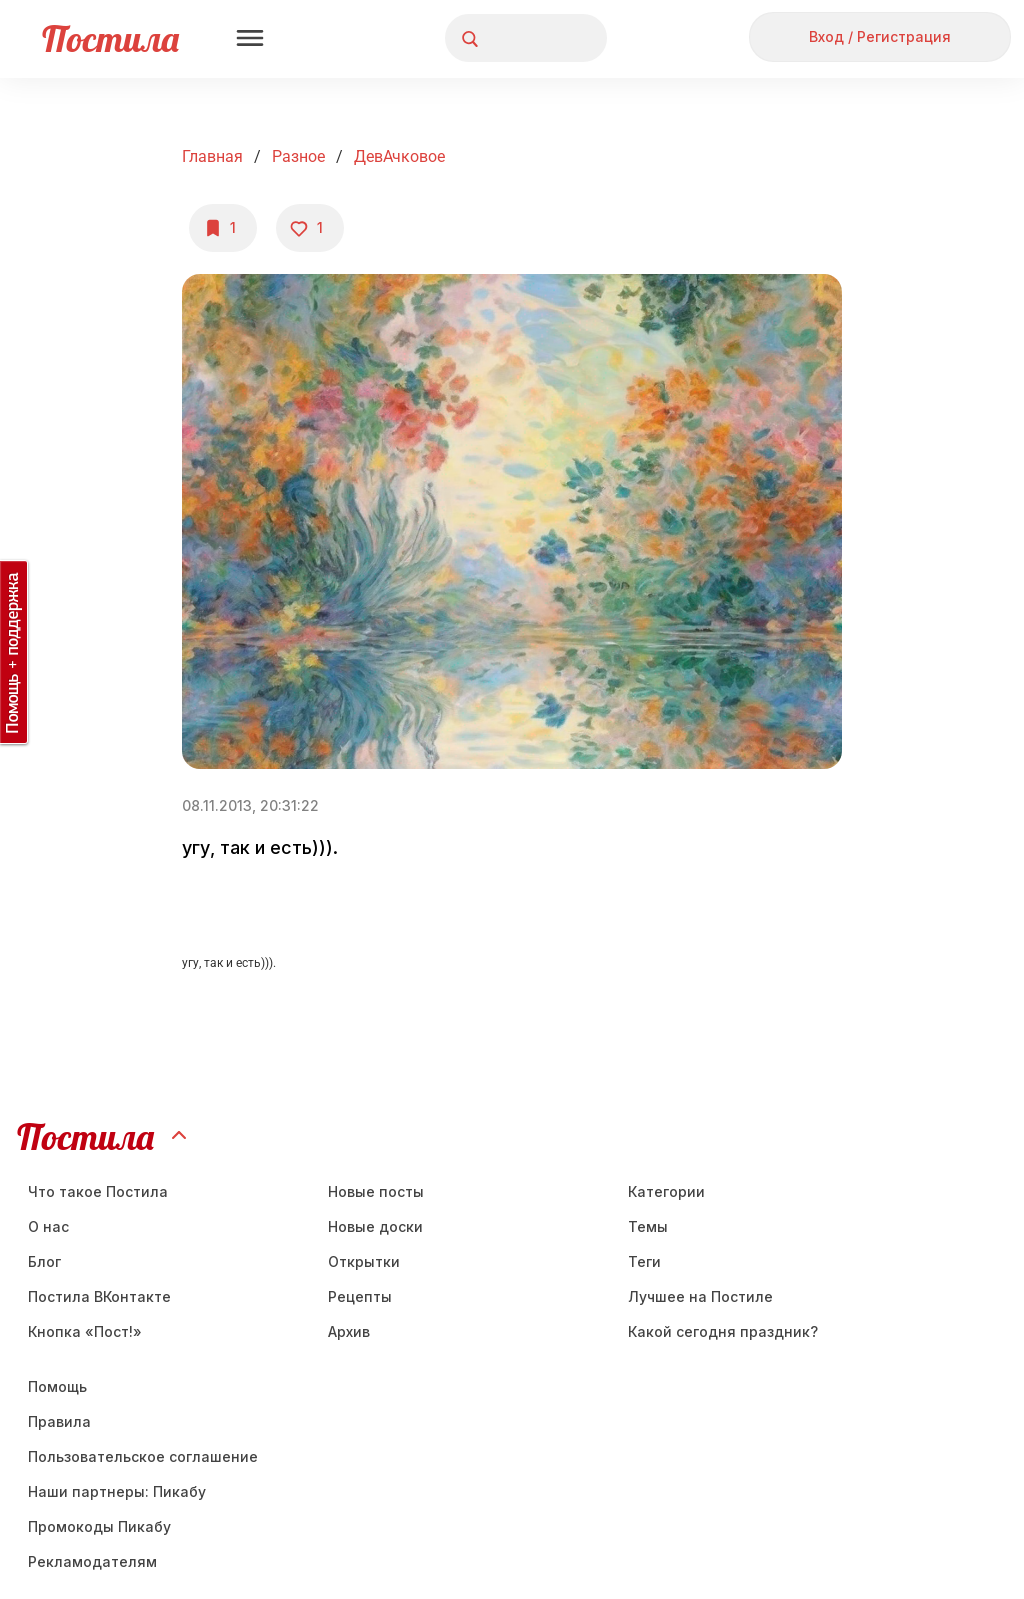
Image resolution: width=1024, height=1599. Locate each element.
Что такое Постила (98, 1191)
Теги (644, 1261)
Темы (648, 1226)
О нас (48, 1226)
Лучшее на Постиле (700, 1296)
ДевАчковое (399, 156)
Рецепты (360, 1296)
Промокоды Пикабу (99, 1526)
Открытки (364, 1261)
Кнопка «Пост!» (85, 1331)
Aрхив (349, 1331)
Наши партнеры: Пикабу (117, 1491)
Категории (666, 1191)
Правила (59, 1421)
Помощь (57, 1386)
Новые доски (375, 1226)
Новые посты (376, 1191)
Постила (110, 38)
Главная (212, 156)
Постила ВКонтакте (99, 1296)
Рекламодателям (92, 1561)
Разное (298, 156)
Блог (44, 1261)
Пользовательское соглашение (143, 1456)
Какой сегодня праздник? (723, 1331)
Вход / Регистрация (880, 36)
